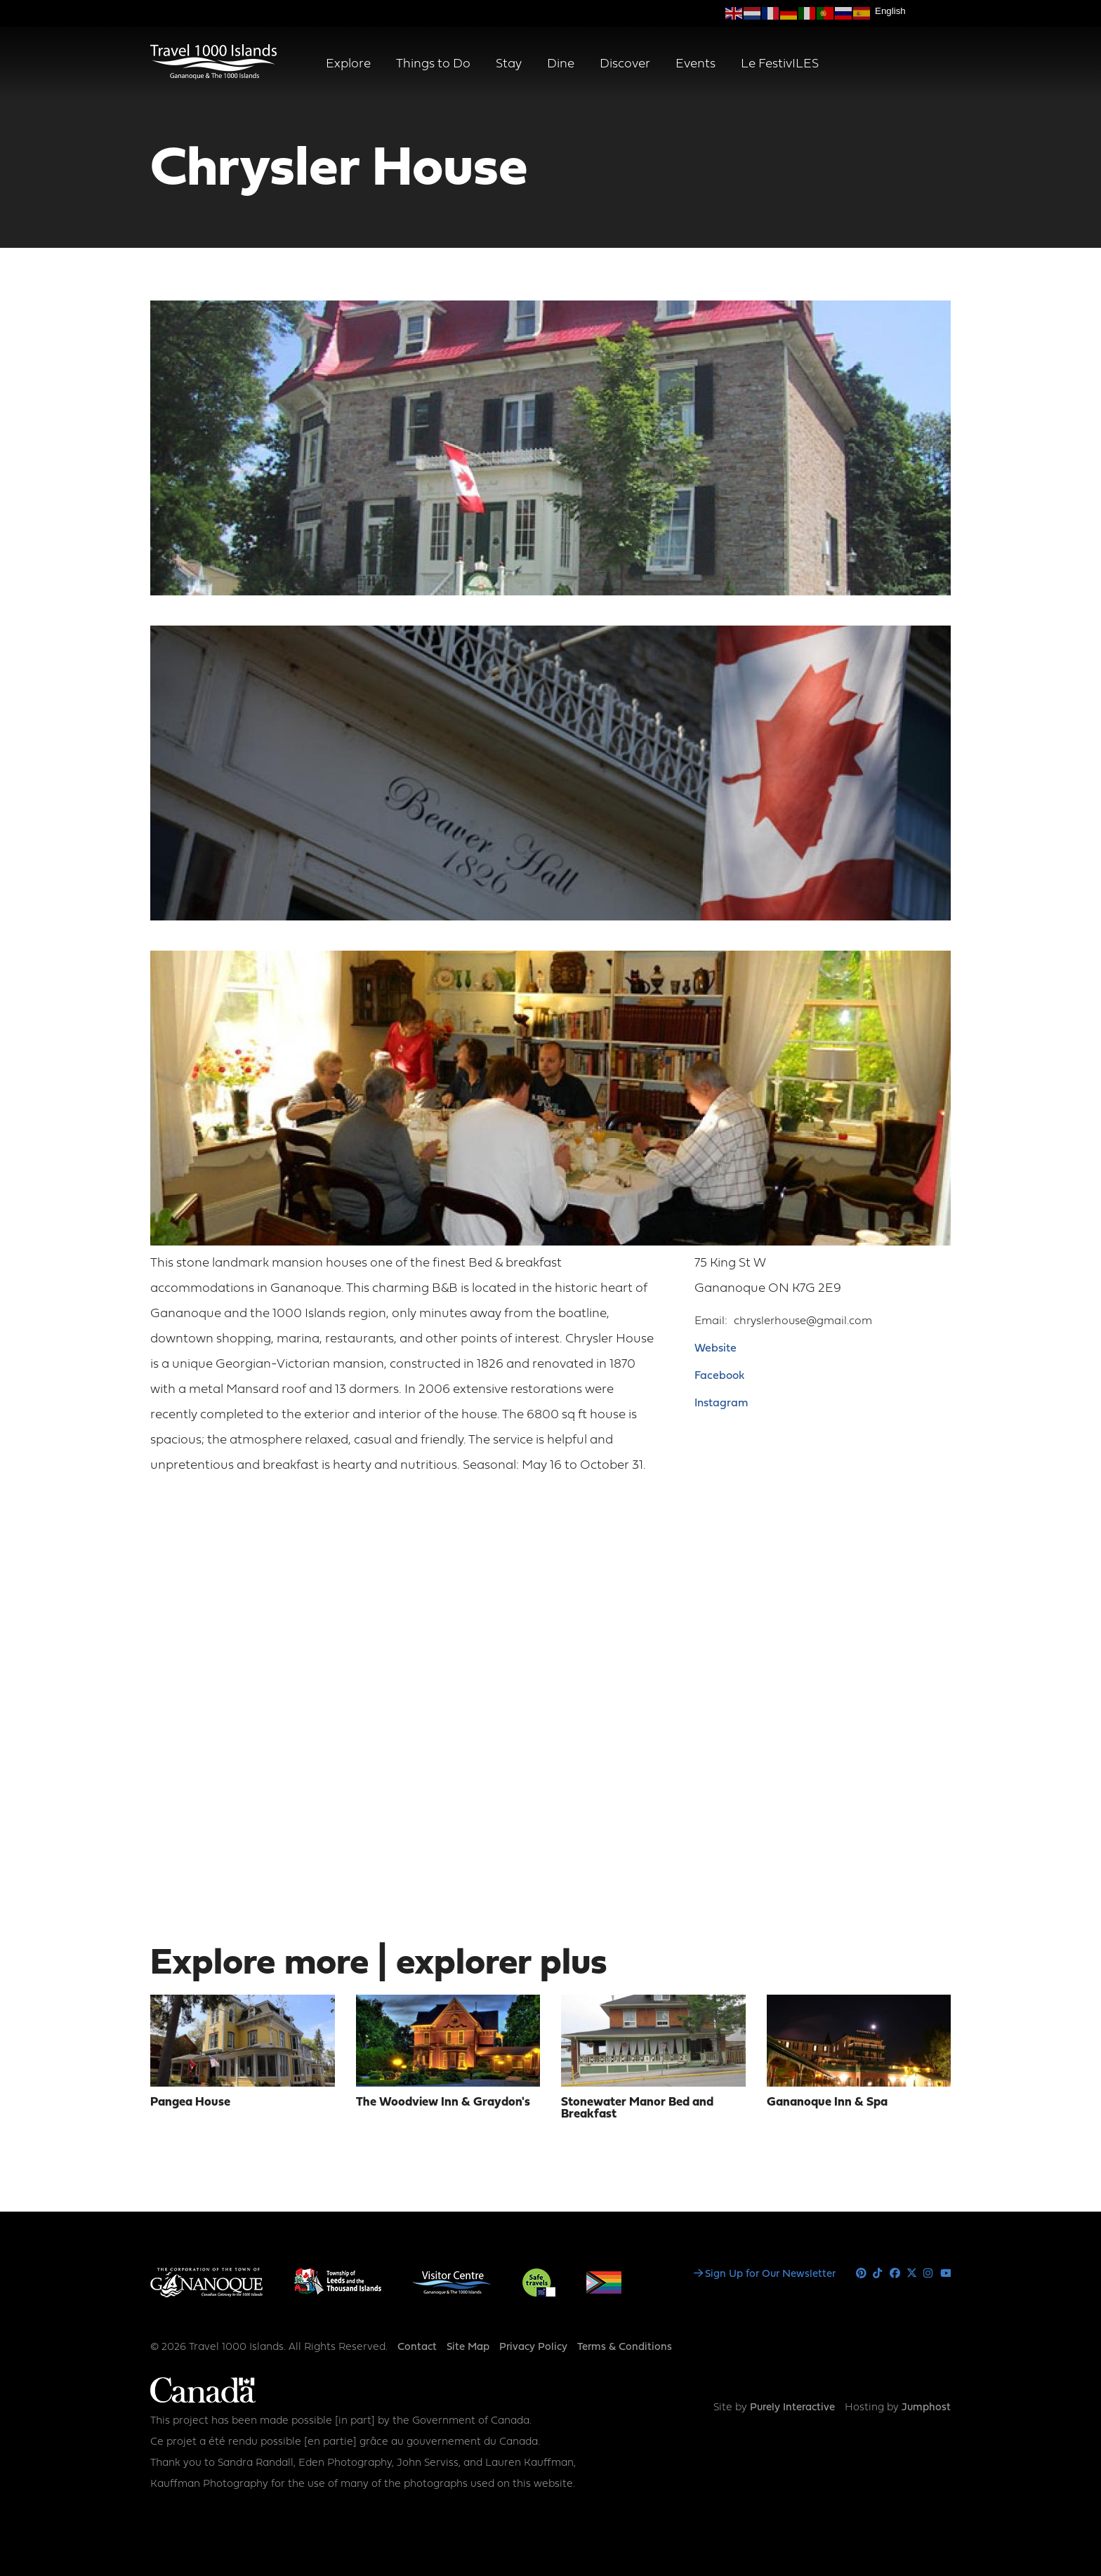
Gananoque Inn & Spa (827, 2102)
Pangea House (190, 2102)
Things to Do (433, 64)
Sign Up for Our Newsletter (770, 2274)
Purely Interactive (792, 2408)
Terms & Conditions (624, 2347)
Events (695, 64)
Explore (348, 64)
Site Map (468, 2347)
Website (715, 1348)
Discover (625, 64)
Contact (417, 2347)
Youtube (945, 2274)
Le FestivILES (780, 64)
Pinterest (861, 2274)
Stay (509, 64)
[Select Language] (913, 10)
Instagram (721, 1403)
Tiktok (878, 2274)
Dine (560, 64)
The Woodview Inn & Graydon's (443, 2102)
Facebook (719, 1376)
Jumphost (926, 2408)
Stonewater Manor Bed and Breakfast (637, 2108)
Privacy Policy (533, 2347)
